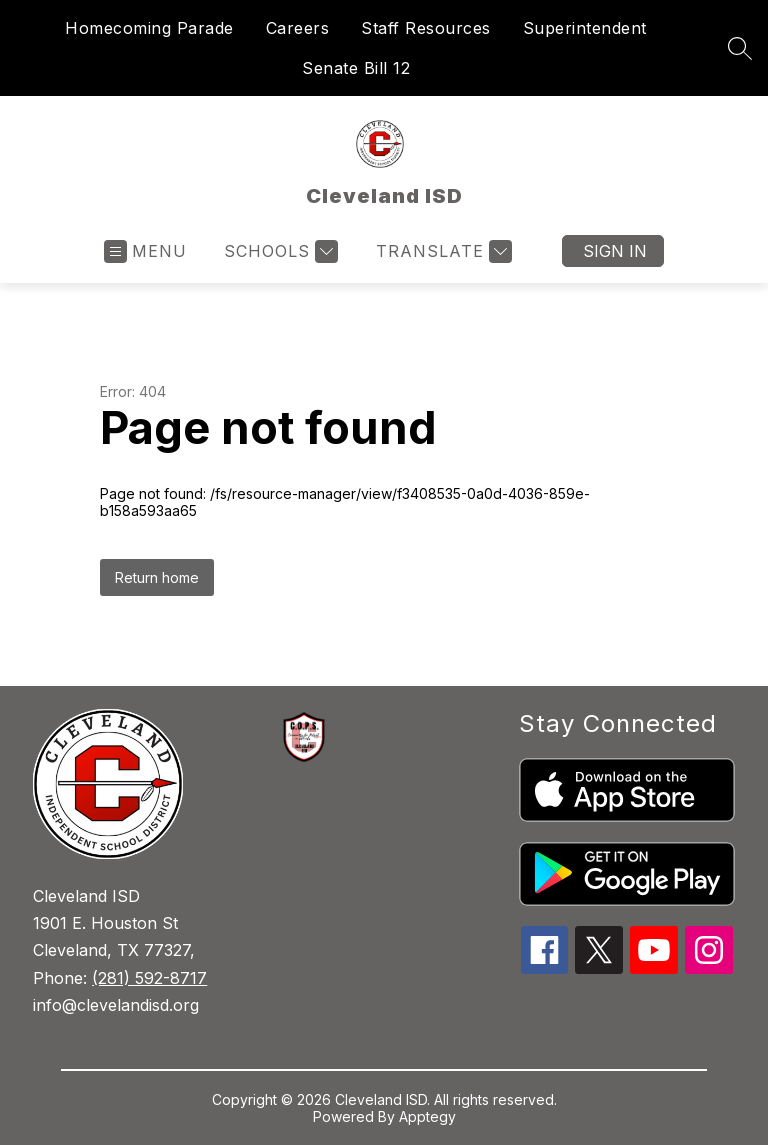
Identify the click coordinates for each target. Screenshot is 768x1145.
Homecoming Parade (149, 28)
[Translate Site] (441, 251)
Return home (157, 577)
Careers (298, 28)
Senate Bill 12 (356, 68)
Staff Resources (426, 28)
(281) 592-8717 (149, 978)
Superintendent (585, 28)
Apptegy (427, 1116)
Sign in (615, 251)
